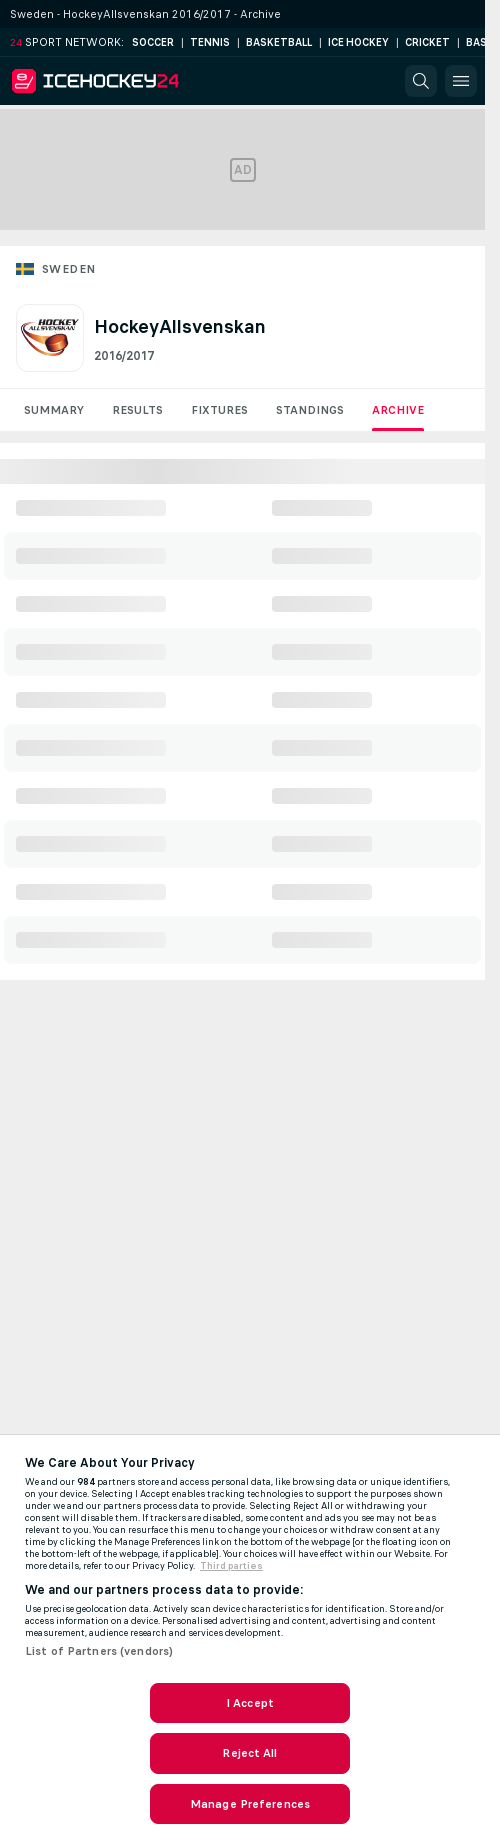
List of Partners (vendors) (99, 1651)
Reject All (249, 1753)
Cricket (427, 42)
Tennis (210, 42)
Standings (310, 410)
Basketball (279, 42)
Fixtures (219, 410)
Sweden (68, 269)
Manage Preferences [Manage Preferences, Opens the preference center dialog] (250, 1804)
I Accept (250, 1703)
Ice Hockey (358, 42)
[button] (421, 81)
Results (137, 410)
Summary (54, 410)
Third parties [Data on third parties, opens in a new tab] (231, 1566)
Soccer (153, 42)
